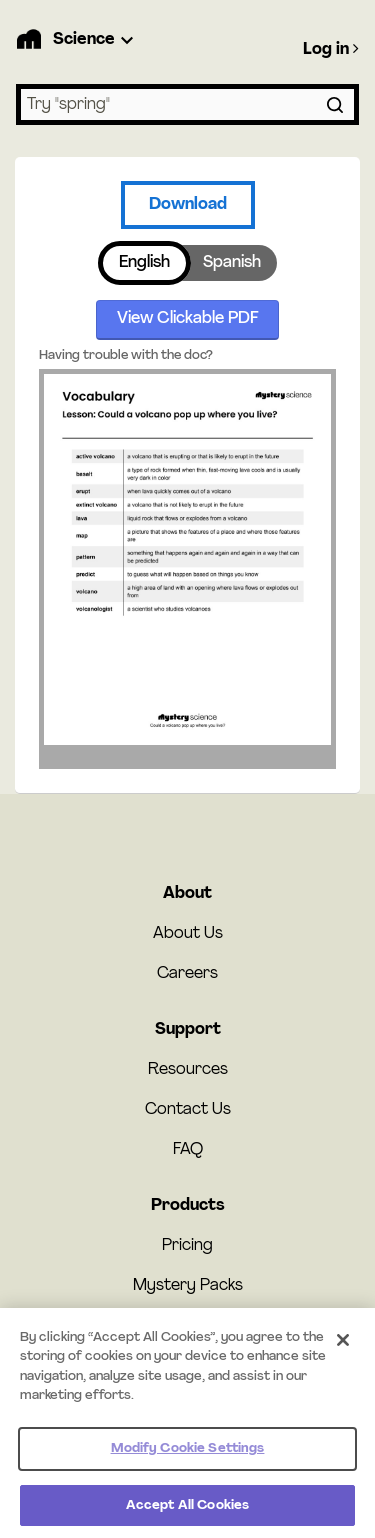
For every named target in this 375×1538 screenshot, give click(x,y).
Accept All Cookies (187, 1511)
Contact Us (188, 1110)
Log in (331, 49)
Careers (187, 974)
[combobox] (187, 104)
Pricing (187, 1246)
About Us (188, 934)
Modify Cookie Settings (188, 1454)
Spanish (232, 263)
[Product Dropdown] (96, 40)
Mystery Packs (188, 1286)
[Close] (343, 1346)
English (144, 263)
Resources (188, 1070)
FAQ (188, 1150)
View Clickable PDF (188, 319)
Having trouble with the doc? (126, 355)
